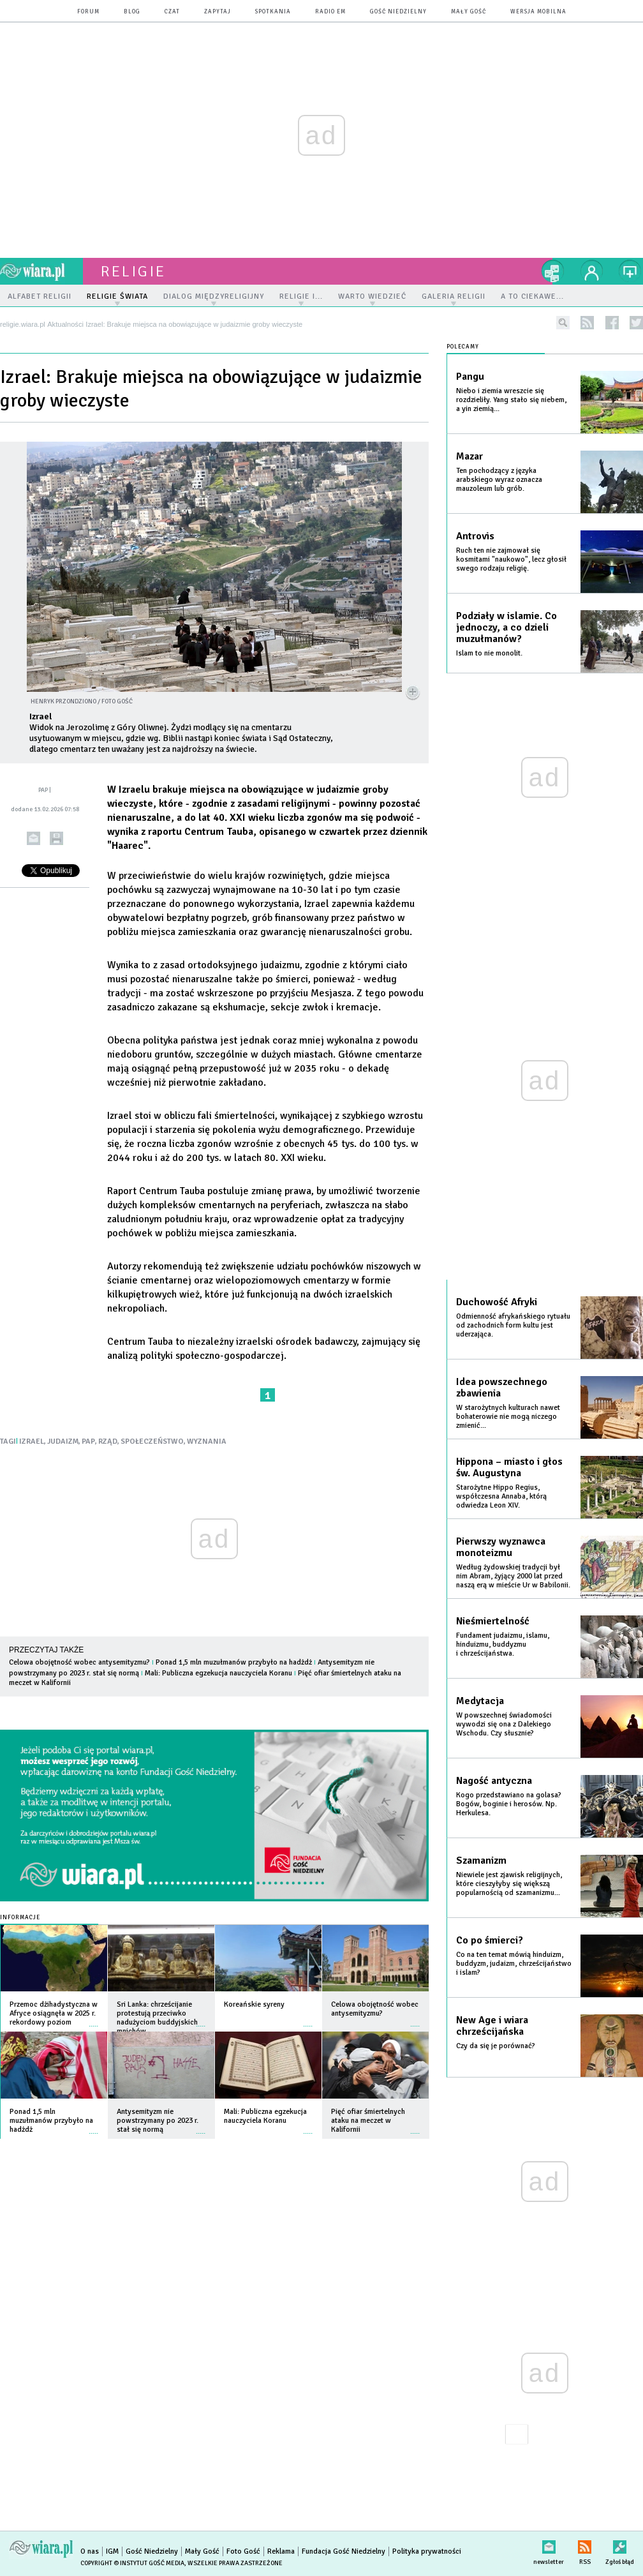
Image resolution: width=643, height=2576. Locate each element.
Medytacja (480, 1701)
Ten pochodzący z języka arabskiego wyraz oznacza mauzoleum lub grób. (499, 479)
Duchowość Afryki (496, 1302)
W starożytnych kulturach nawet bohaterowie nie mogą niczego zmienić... (508, 1416)
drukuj (56, 838)
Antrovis (475, 536)
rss (587, 322)
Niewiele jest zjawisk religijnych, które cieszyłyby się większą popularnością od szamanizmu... (509, 1884)
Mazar (469, 456)
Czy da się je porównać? (495, 2046)
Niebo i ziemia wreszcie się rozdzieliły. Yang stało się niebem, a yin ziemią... (511, 400)
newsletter (548, 2544)
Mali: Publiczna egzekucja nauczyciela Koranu (218, 1673)
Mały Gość (468, 11)
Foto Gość (243, 2551)
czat (172, 11)
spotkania (273, 11)
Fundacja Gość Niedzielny (343, 2551)
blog (132, 11)
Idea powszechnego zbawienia (501, 1387)
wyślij (33, 838)
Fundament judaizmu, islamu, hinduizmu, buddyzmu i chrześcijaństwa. (502, 1644)
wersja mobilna (538, 11)
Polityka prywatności (426, 2551)
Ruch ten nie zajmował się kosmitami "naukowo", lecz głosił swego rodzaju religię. (511, 559)
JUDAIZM (62, 1441)
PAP (88, 1441)
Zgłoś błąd (619, 2544)
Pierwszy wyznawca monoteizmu (500, 1547)
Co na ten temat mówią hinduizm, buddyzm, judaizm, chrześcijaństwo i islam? (514, 1963)
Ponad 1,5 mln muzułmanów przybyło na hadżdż (234, 1662)
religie (133, 271)
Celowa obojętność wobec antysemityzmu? (79, 1662)
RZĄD (107, 1441)
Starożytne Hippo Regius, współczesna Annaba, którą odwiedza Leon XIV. (501, 1496)
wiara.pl (41, 271)
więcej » (94, 2020)
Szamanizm (481, 1860)
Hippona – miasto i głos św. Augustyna (509, 1467)
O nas (89, 2551)
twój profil (591, 271)
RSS (584, 2544)
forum (88, 11)
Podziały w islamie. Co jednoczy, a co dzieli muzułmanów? (506, 627)
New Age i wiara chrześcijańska (492, 2025)
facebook (612, 322)
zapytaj (217, 11)
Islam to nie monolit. (489, 653)
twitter (636, 322)
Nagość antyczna (494, 1780)
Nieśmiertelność (492, 1621)
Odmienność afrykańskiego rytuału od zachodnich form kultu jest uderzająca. (513, 1325)
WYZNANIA (206, 1441)
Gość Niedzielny (398, 11)
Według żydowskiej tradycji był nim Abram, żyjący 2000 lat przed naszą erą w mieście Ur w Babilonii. (513, 1576)
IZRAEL (31, 1441)
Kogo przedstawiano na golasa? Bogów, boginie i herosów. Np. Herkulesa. (508, 1804)
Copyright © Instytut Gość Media (132, 2563)
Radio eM (330, 11)
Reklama (281, 2551)
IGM (112, 2551)
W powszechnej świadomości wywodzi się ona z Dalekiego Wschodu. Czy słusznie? (504, 1724)
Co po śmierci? (489, 1940)
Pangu (470, 376)
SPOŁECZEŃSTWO (152, 1441)
